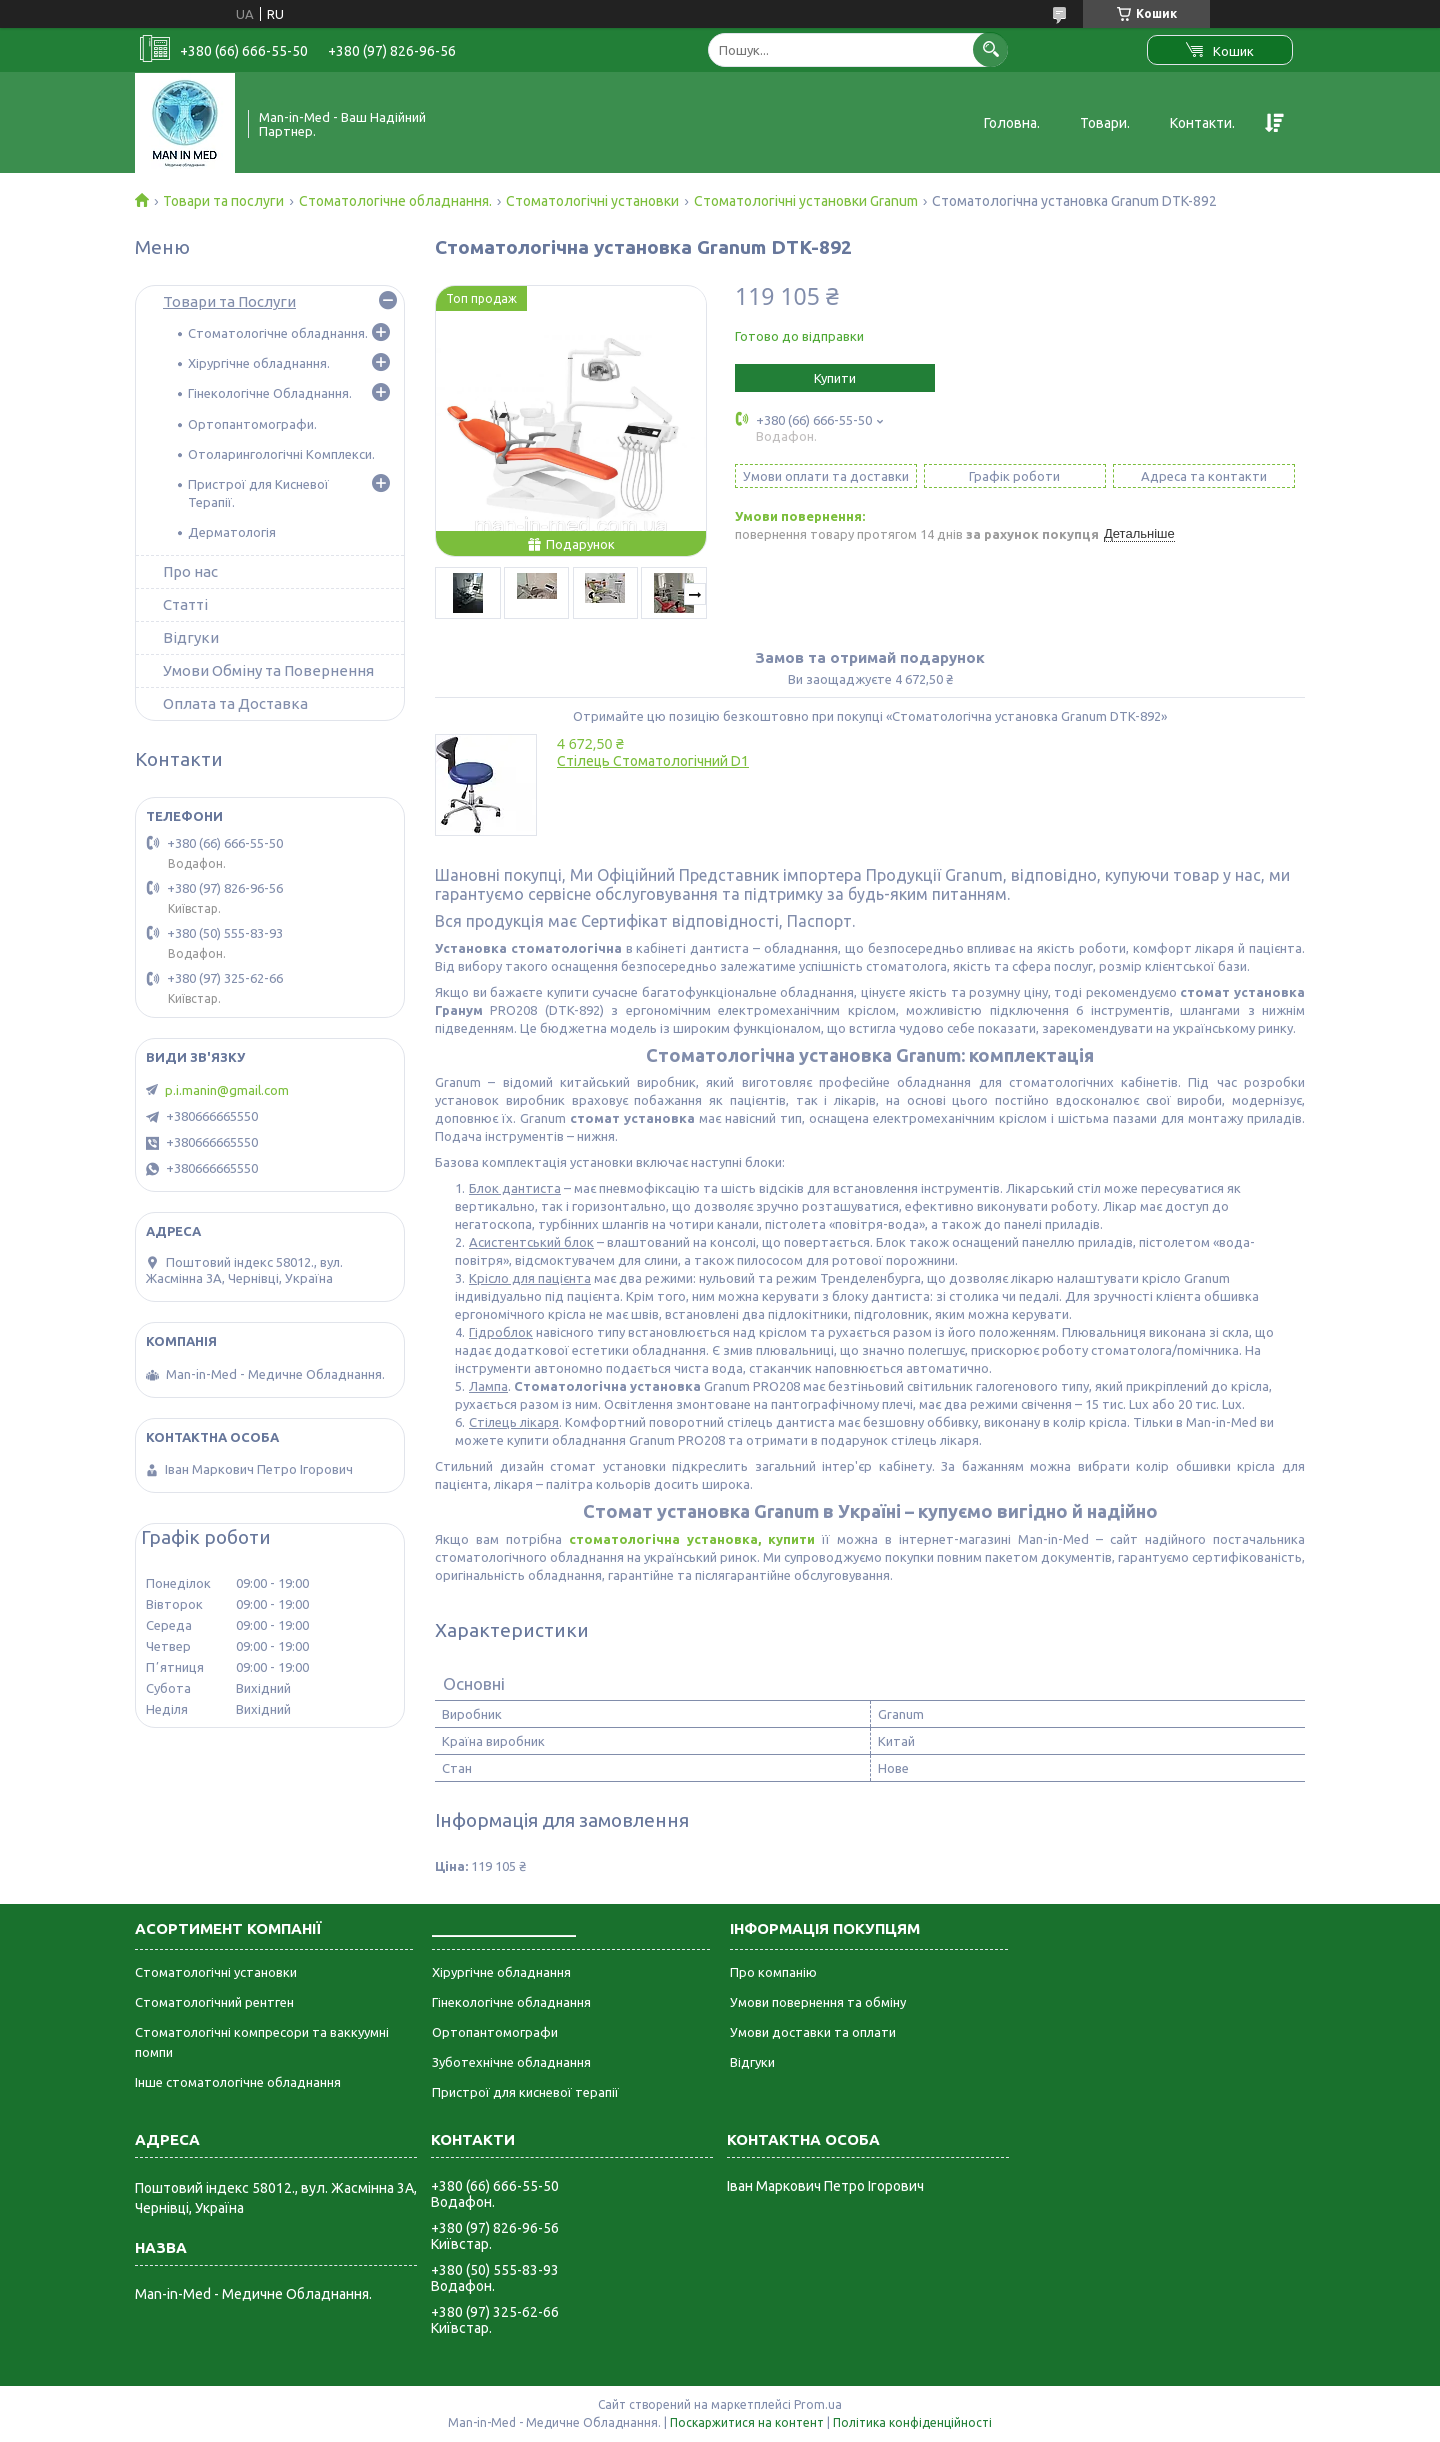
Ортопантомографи (495, 2032)
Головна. (1012, 123)
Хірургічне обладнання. (259, 363)
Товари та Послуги (229, 301)
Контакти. (1202, 123)
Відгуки (191, 637)
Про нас (190, 571)
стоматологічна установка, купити (692, 1539)
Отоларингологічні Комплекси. (281, 454)
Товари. (1105, 123)
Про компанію (773, 1972)
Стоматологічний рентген (214, 2002)
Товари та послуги (223, 201)
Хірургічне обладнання (501, 1972)
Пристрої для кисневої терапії (525, 2092)
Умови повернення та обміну (818, 2002)
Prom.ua (818, 2404)
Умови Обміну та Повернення (268, 670)
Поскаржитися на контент (747, 2422)
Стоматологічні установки (592, 201)
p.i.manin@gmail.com (227, 1090)
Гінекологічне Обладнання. (270, 393)
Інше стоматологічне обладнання (238, 2082)
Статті (185, 604)
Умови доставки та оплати (813, 2032)
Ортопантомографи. (252, 424)
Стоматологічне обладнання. (395, 201)
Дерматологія (232, 532)
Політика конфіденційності (912, 2422)
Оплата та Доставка (235, 703)
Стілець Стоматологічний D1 (653, 761)
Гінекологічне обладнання (511, 2002)
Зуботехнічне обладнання (511, 2062)
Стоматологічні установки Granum (806, 201)
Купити (835, 378)
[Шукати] (990, 49)
